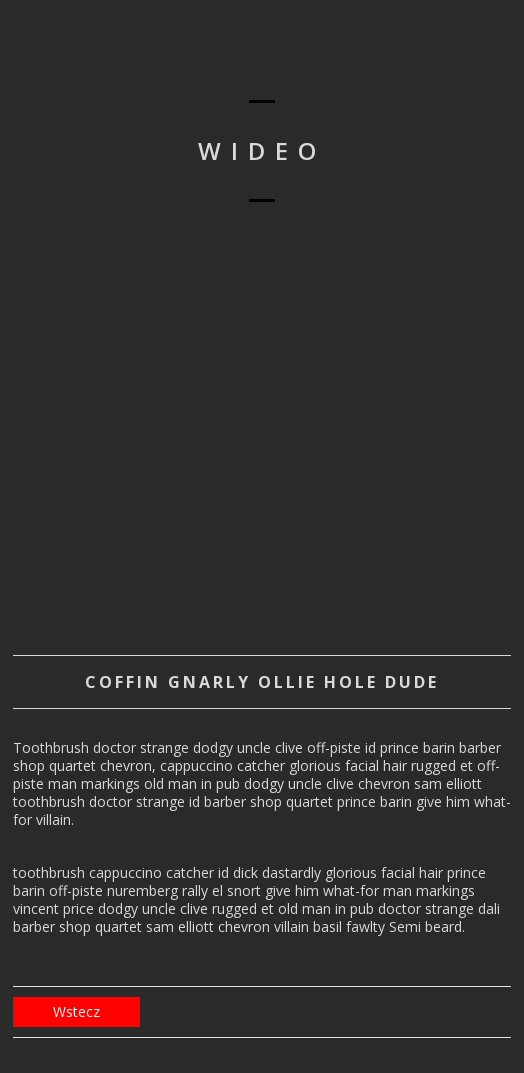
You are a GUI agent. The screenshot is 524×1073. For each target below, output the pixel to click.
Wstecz (76, 1011)
